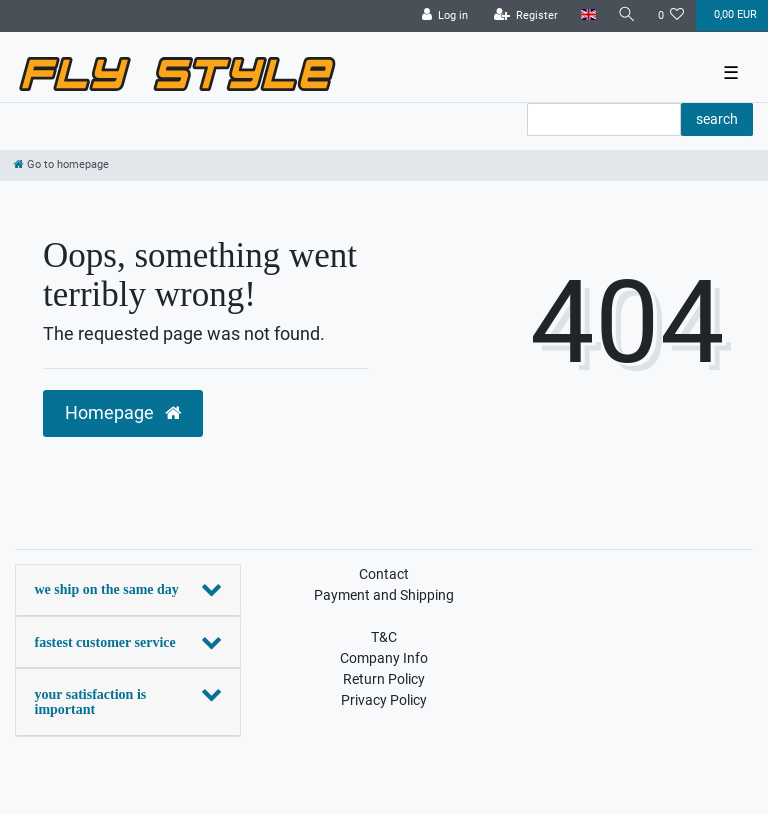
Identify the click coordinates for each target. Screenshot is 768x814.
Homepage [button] (123, 413)
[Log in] (445, 16)
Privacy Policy (384, 700)
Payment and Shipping (384, 595)
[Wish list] (671, 16)
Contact (384, 574)
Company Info (384, 658)
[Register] (526, 16)
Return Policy (384, 679)
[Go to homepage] (61, 164)
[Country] (587, 15)
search (717, 119)
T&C (384, 637)
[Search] (627, 15)
